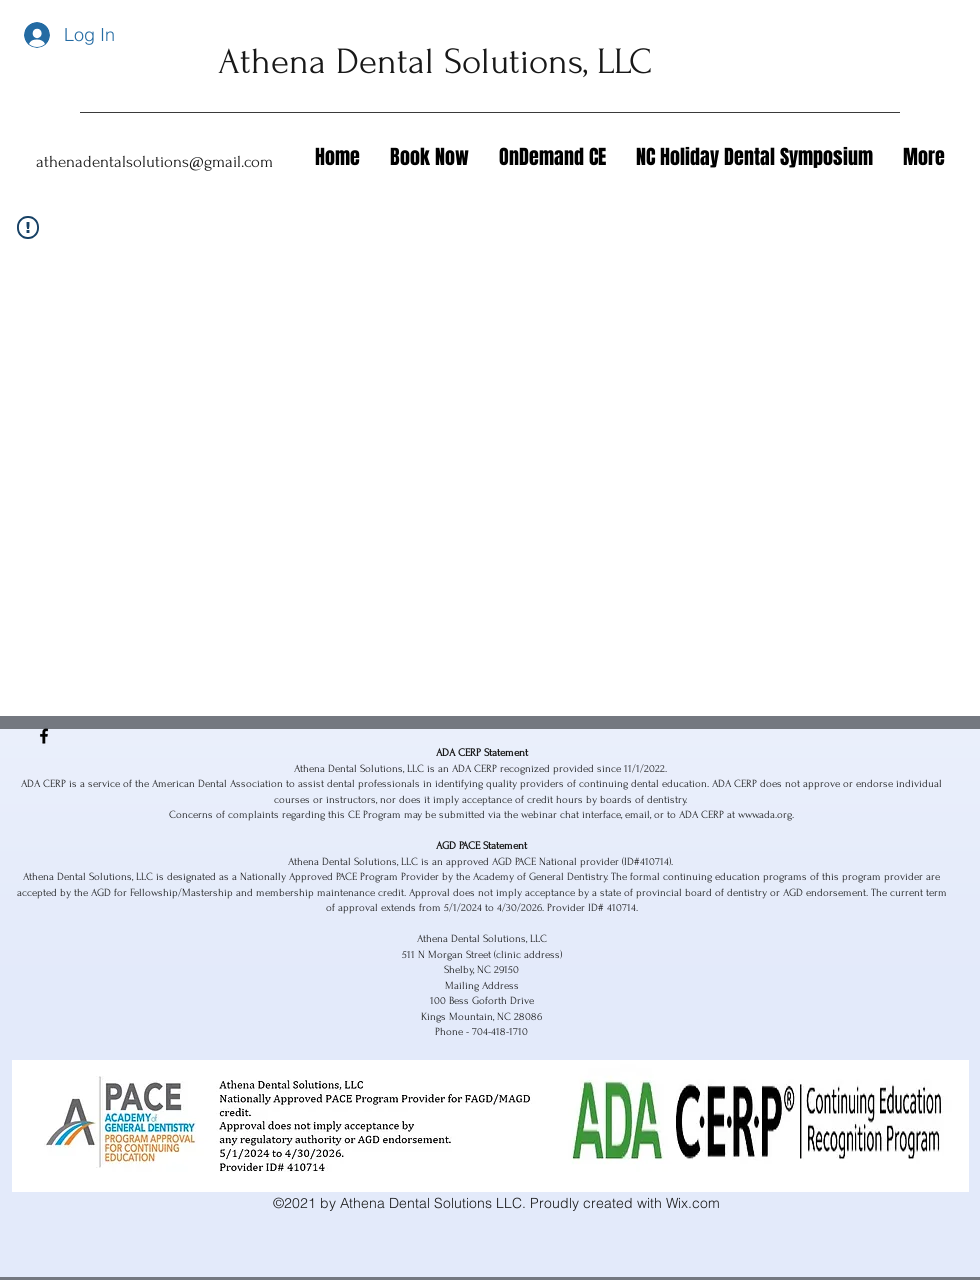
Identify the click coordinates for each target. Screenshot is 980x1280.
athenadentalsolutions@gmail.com (154, 161)
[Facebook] (44, 736)
